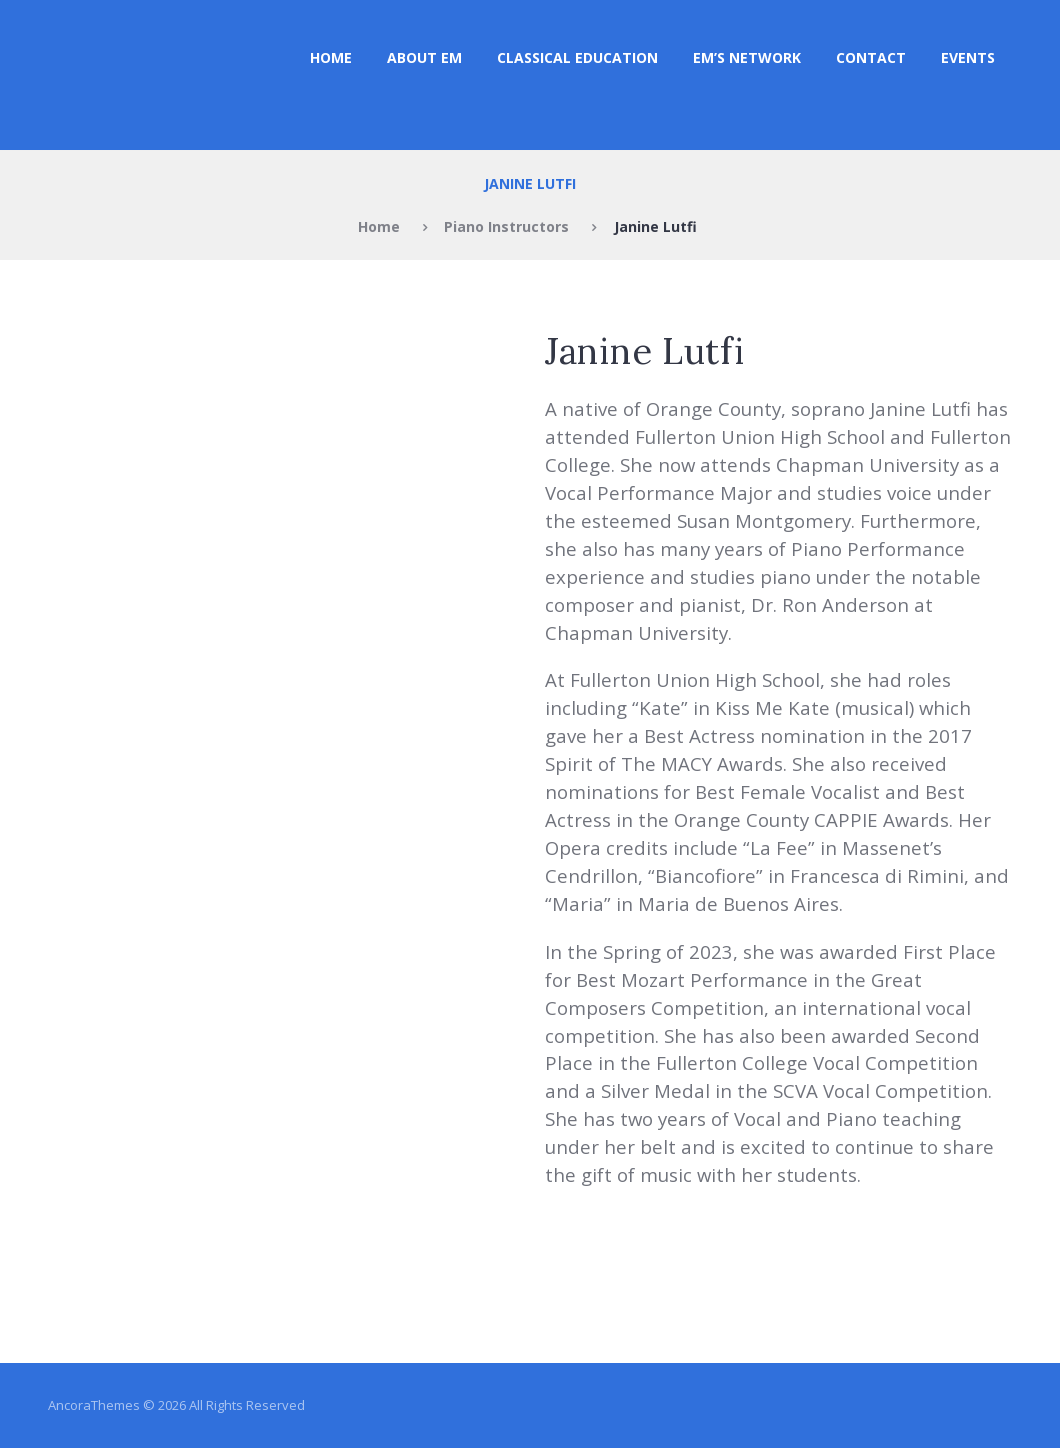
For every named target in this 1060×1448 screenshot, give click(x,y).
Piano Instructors (506, 226)
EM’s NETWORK (747, 57)
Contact (871, 57)
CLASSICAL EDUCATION (577, 57)
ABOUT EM (424, 57)
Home (331, 57)
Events (968, 57)
